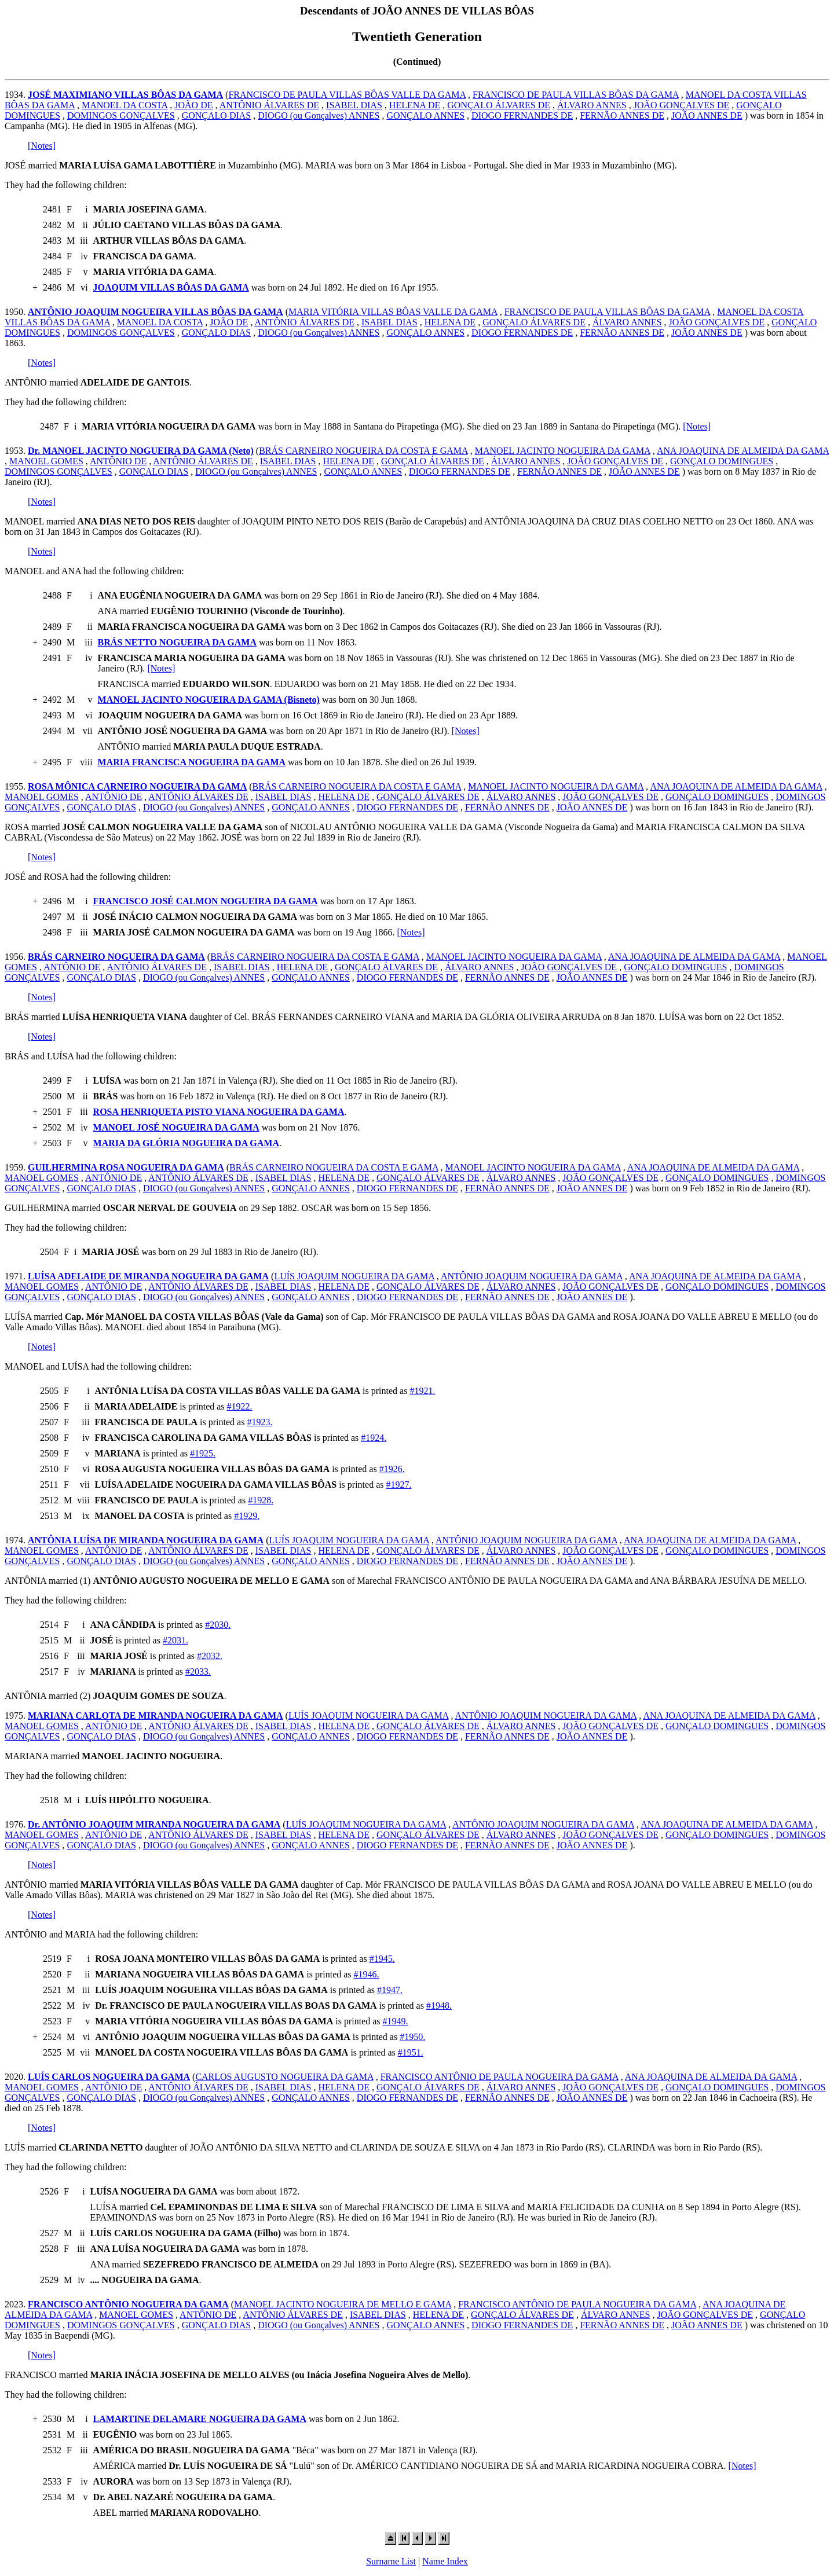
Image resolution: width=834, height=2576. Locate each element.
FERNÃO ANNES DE (622, 115)
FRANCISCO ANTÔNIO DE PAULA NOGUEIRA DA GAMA (500, 2077)
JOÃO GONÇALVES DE (682, 105)
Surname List (391, 2561)
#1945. (382, 1959)
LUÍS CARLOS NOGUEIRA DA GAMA (109, 2077)
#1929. (246, 1516)
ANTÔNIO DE (118, 461)
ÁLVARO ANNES (592, 105)
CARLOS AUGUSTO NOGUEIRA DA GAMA (284, 2077)
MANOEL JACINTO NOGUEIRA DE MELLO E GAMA (342, 2304)
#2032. (209, 1656)
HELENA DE (414, 105)
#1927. (399, 1484)
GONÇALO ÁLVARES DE (498, 105)
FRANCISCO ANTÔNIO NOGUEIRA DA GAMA (128, 2304)
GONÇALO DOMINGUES (721, 461)
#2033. (198, 1671)
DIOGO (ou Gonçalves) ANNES (318, 115)
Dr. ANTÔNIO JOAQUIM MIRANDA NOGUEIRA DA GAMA (154, 1824)
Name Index (445, 2561)
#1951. (410, 2052)
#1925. (202, 1453)
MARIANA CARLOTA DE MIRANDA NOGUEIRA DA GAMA (155, 1715)
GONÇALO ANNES (425, 115)
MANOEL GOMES (46, 461)
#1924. (373, 1438)
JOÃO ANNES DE (706, 115)
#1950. (412, 2037)
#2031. (175, 1640)
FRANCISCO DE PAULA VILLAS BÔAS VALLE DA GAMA (347, 95)
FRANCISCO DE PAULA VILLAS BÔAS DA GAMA (576, 95)
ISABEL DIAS (354, 105)
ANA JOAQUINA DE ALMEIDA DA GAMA (743, 451)
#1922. (240, 1406)
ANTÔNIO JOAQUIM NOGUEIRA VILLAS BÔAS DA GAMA (155, 312)
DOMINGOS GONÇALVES (121, 115)
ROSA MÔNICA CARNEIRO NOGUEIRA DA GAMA (137, 786)
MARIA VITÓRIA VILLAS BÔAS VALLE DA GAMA (393, 312)
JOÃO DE (193, 105)
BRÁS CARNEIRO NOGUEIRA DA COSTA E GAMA (363, 451)
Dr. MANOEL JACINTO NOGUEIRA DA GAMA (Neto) (141, 451)
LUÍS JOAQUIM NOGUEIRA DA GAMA (354, 1276)
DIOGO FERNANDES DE (522, 115)
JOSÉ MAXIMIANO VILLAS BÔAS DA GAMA (125, 95)
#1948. (439, 2005)
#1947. (390, 1990)
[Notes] (42, 146)
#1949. (395, 2021)
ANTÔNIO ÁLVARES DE (269, 105)
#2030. (218, 1625)
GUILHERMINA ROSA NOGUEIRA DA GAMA (126, 1167)
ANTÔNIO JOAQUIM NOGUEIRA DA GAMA (532, 1276)
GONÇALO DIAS (216, 115)
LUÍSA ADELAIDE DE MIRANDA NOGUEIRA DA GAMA (148, 1276)
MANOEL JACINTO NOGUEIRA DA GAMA (562, 451)
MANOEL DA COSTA (124, 105)
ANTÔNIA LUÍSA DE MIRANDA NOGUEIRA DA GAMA (146, 1540)
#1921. (422, 1391)
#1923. (259, 1422)
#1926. (392, 1469)
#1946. (366, 1974)
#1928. (260, 1500)
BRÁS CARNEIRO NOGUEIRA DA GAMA (116, 957)
